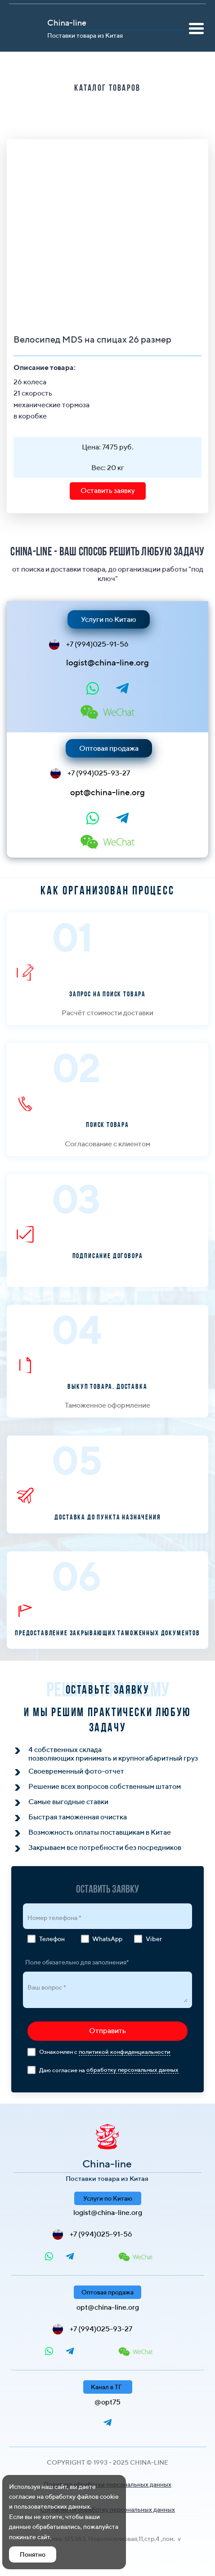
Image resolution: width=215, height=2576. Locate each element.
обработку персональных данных (132, 2069)
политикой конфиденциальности (124, 2051)
